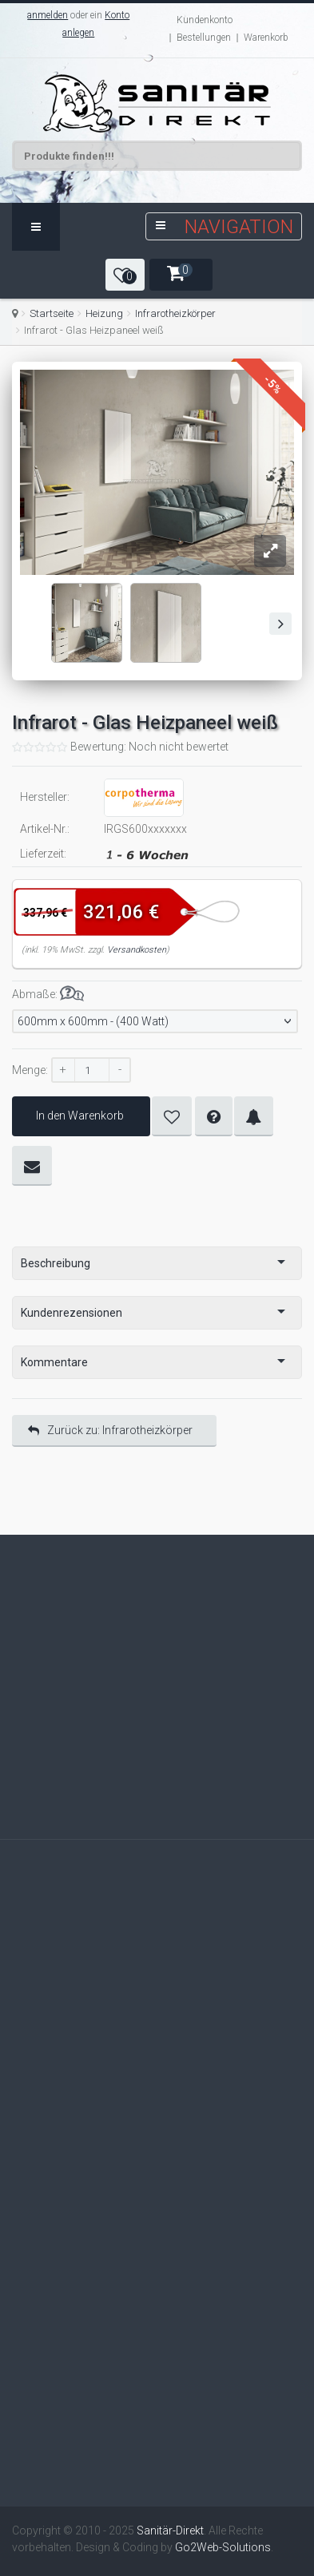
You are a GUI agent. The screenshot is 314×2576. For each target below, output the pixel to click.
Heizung (104, 313)
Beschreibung (55, 1263)
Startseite (52, 313)
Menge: (30, 1070)
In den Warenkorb (81, 1115)
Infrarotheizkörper (175, 313)
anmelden (47, 15)
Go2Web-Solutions (223, 2547)
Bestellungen (204, 37)
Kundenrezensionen (71, 1312)
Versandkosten (136, 950)
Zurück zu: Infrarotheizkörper (110, 1430)
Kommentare (54, 1362)
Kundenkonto (205, 20)
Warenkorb (266, 37)
